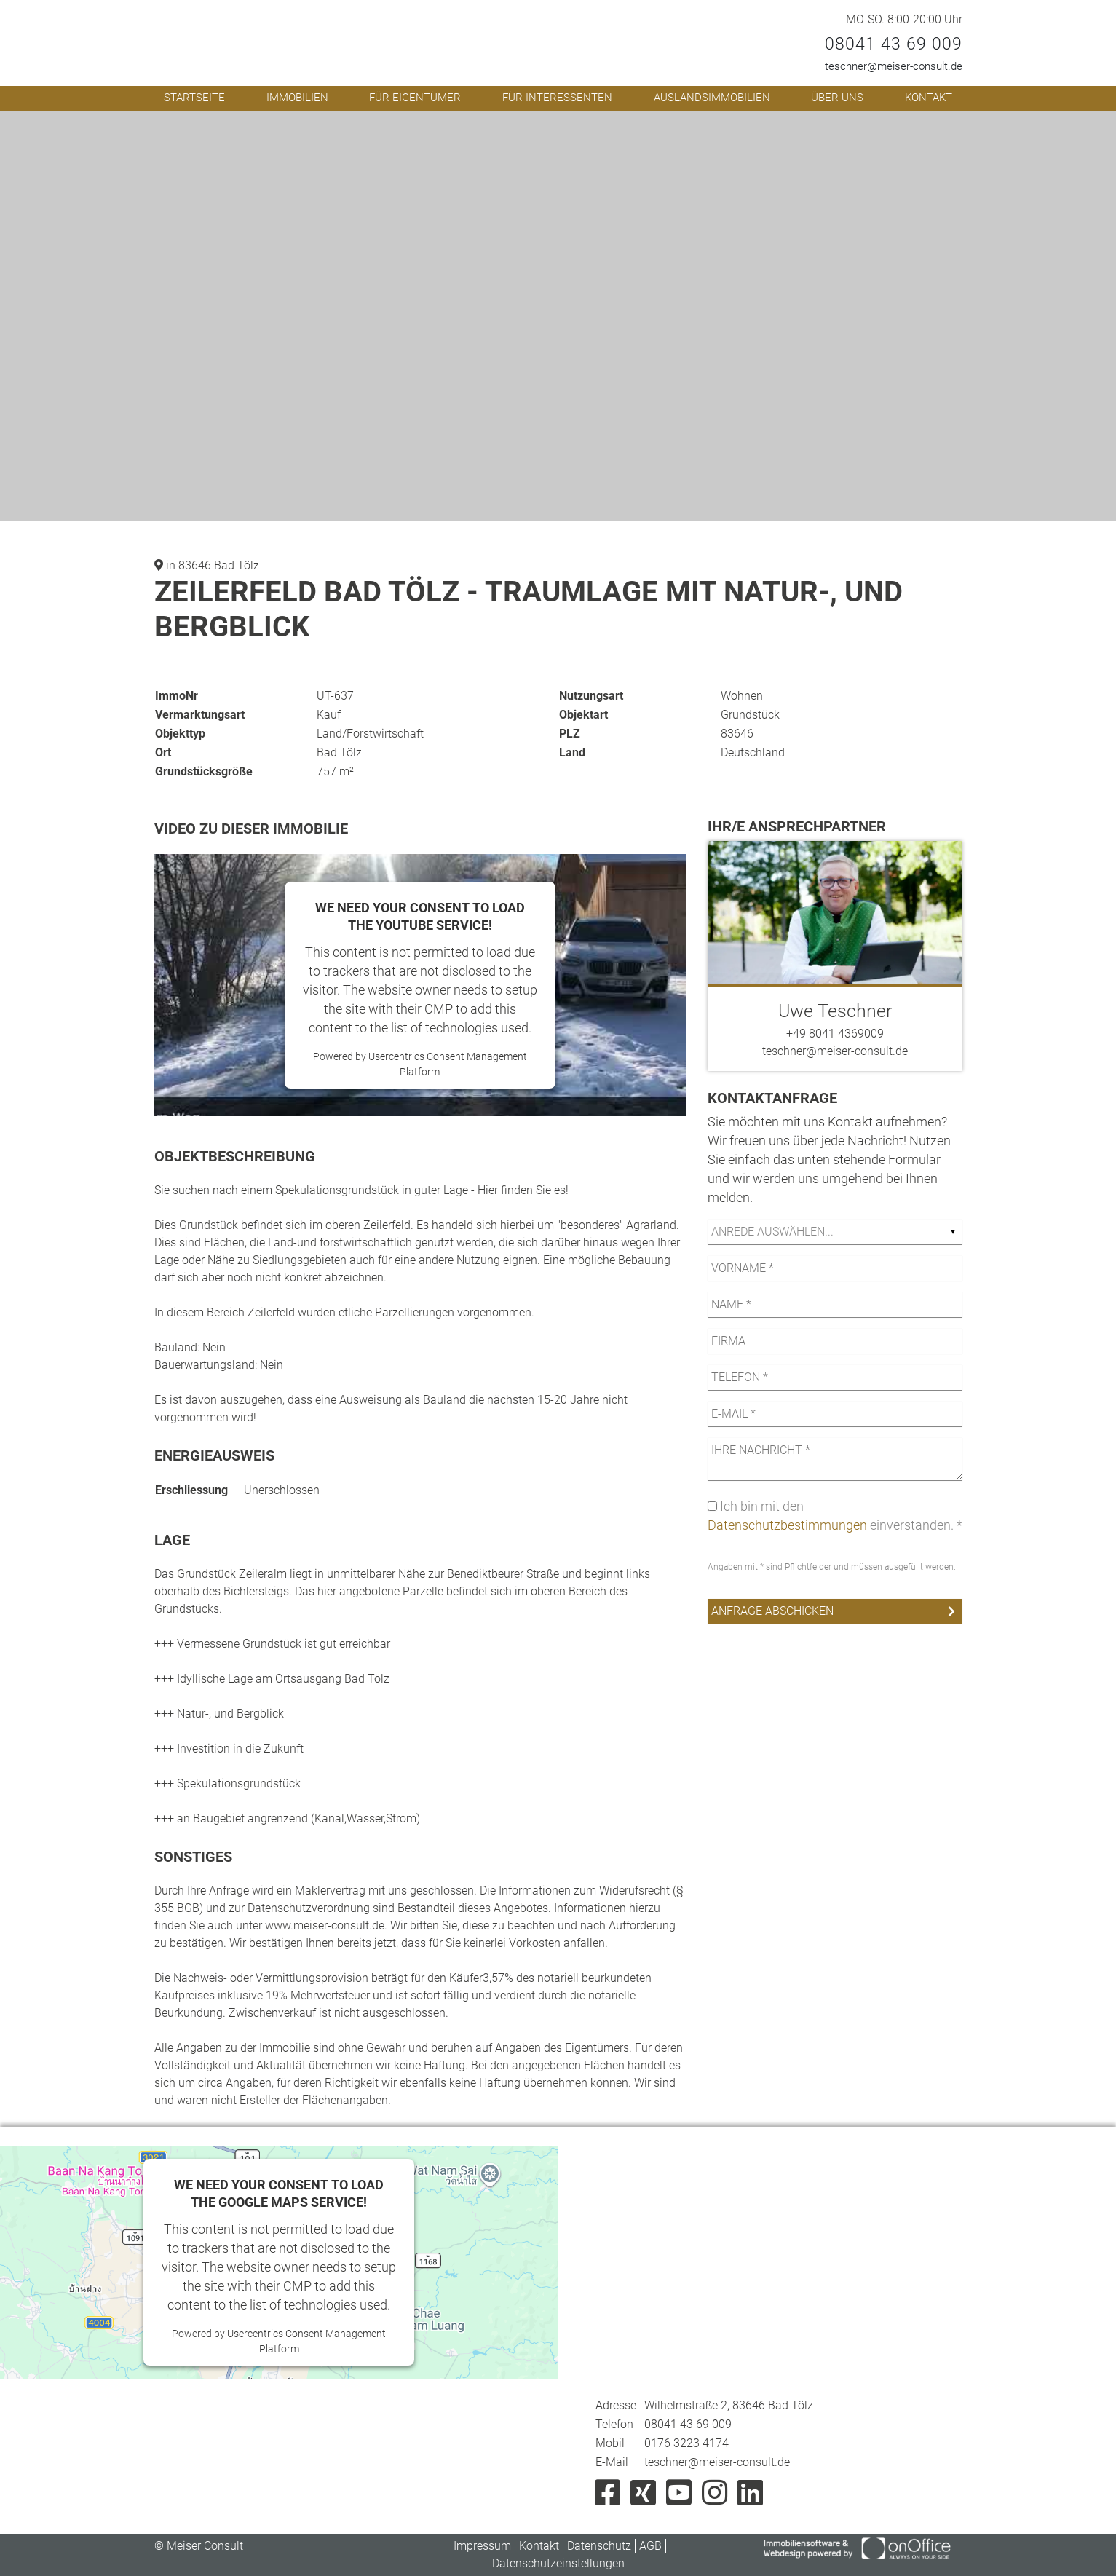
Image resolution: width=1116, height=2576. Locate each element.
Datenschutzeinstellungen (558, 2563)
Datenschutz (599, 2546)
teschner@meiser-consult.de (893, 66)
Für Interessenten (557, 97)
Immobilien (297, 97)
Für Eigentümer (415, 97)
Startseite (194, 97)
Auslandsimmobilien (712, 97)
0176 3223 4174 (686, 2443)
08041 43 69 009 (893, 44)
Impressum (482, 2546)
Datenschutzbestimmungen (787, 1525)
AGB (650, 2546)
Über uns (837, 97)
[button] (818, 123)
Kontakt (928, 97)
